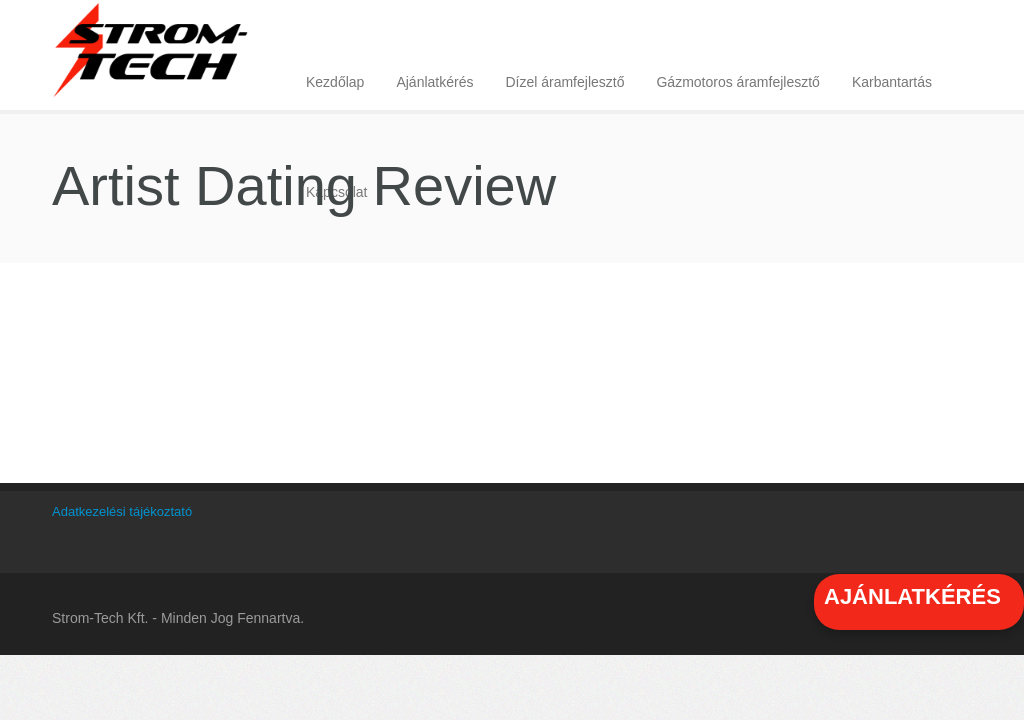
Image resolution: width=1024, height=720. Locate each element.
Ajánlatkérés (434, 82)
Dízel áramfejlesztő (564, 82)
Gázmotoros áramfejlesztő (737, 82)
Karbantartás (892, 82)
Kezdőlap (335, 82)
